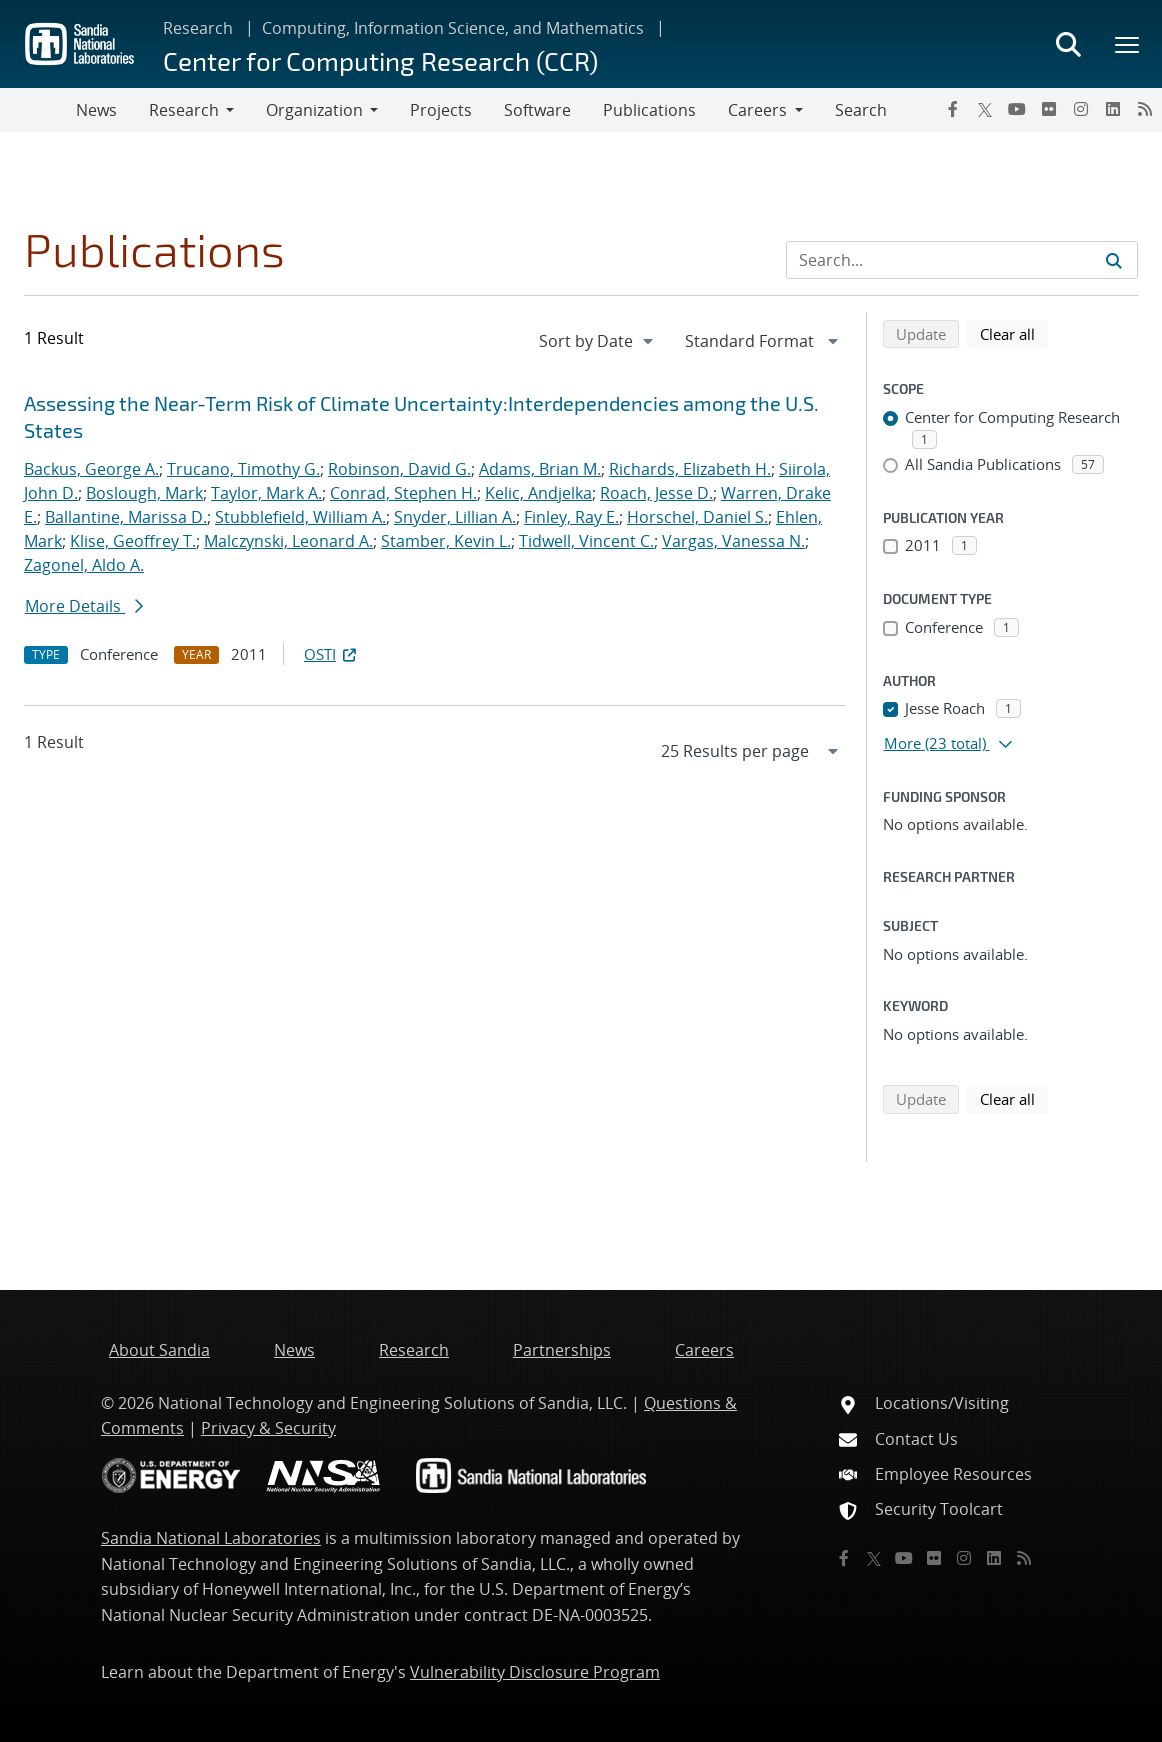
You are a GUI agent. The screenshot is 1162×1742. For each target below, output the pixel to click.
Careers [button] (757, 110)
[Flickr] (1049, 109)
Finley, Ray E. (571, 517)
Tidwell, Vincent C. (586, 541)
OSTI (332, 654)
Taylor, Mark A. (266, 493)
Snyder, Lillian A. (455, 517)
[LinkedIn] (1113, 109)
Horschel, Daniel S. (697, 517)
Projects (441, 110)
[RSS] (1145, 109)
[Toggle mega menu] (1128, 44)
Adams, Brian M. (540, 469)
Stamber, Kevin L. (446, 541)
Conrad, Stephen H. (403, 493)
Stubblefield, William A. (300, 517)
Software (537, 110)
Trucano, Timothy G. (243, 469)
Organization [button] (314, 110)
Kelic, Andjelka (538, 493)
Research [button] (184, 110)
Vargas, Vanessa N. (733, 541)
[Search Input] (962, 260)
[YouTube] (1017, 109)
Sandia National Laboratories (211, 1538)
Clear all (1014, 333)
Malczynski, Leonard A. (288, 541)
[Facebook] (953, 109)
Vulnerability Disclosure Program (535, 1672)
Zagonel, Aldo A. (84, 565)
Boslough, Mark (144, 493)
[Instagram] (1081, 109)
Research (198, 28)
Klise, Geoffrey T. (133, 541)
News (96, 110)
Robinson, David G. (399, 469)
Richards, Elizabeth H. (690, 469)
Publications (649, 110)
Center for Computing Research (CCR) (380, 60)
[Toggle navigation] (38, 110)
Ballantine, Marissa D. (126, 517)
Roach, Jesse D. (656, 493)
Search (861, 110)
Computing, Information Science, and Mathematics (453, 28)
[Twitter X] (985, 109)
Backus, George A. (91, 469)
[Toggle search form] (1068, 44)
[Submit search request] (1114, 260)
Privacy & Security (268, 1428)
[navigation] (598, 341)
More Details (84, 606)
